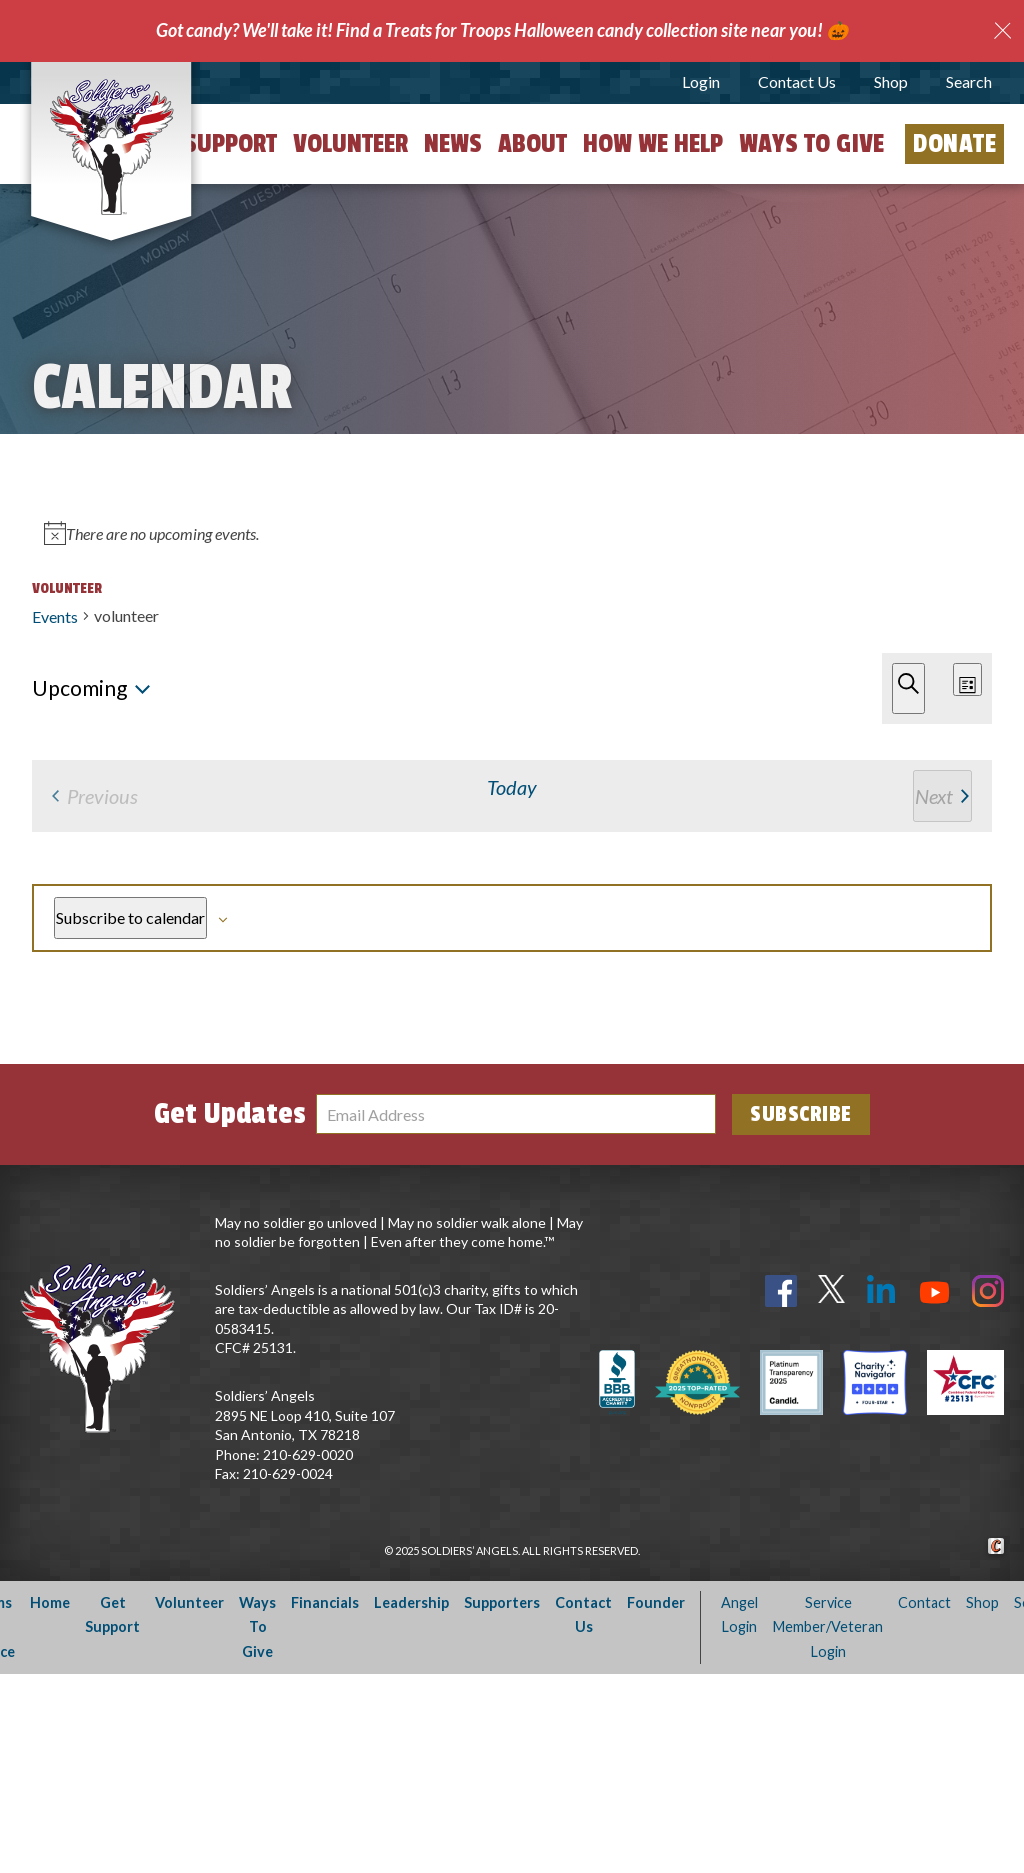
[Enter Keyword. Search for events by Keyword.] (324, 612)
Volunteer (350, 144)
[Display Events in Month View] (919, 612)
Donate (954, 144)
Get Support (209, 144)
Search (969, 81)
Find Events (686, 613)
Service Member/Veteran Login (828, 1826)
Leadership (411, 1801)
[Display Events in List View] (832, 612)
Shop (891, 81)
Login (701, 81)
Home (50, 1801)
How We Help (653, 144)
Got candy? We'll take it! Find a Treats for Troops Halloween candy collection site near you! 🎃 (502, 30)
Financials (325, 1801)
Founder (656, 1801)
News (453, 144)
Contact (924, 1801)
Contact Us (797, 81)
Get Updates (230, 1313)
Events (55, 527)
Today (122, 710)
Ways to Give (811, 144)
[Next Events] (65, 710)
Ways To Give (257, 1826)
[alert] (512, 796)
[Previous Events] (38, 710)
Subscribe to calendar (872, 1036)
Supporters (502, 1801)
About (532, 144)
